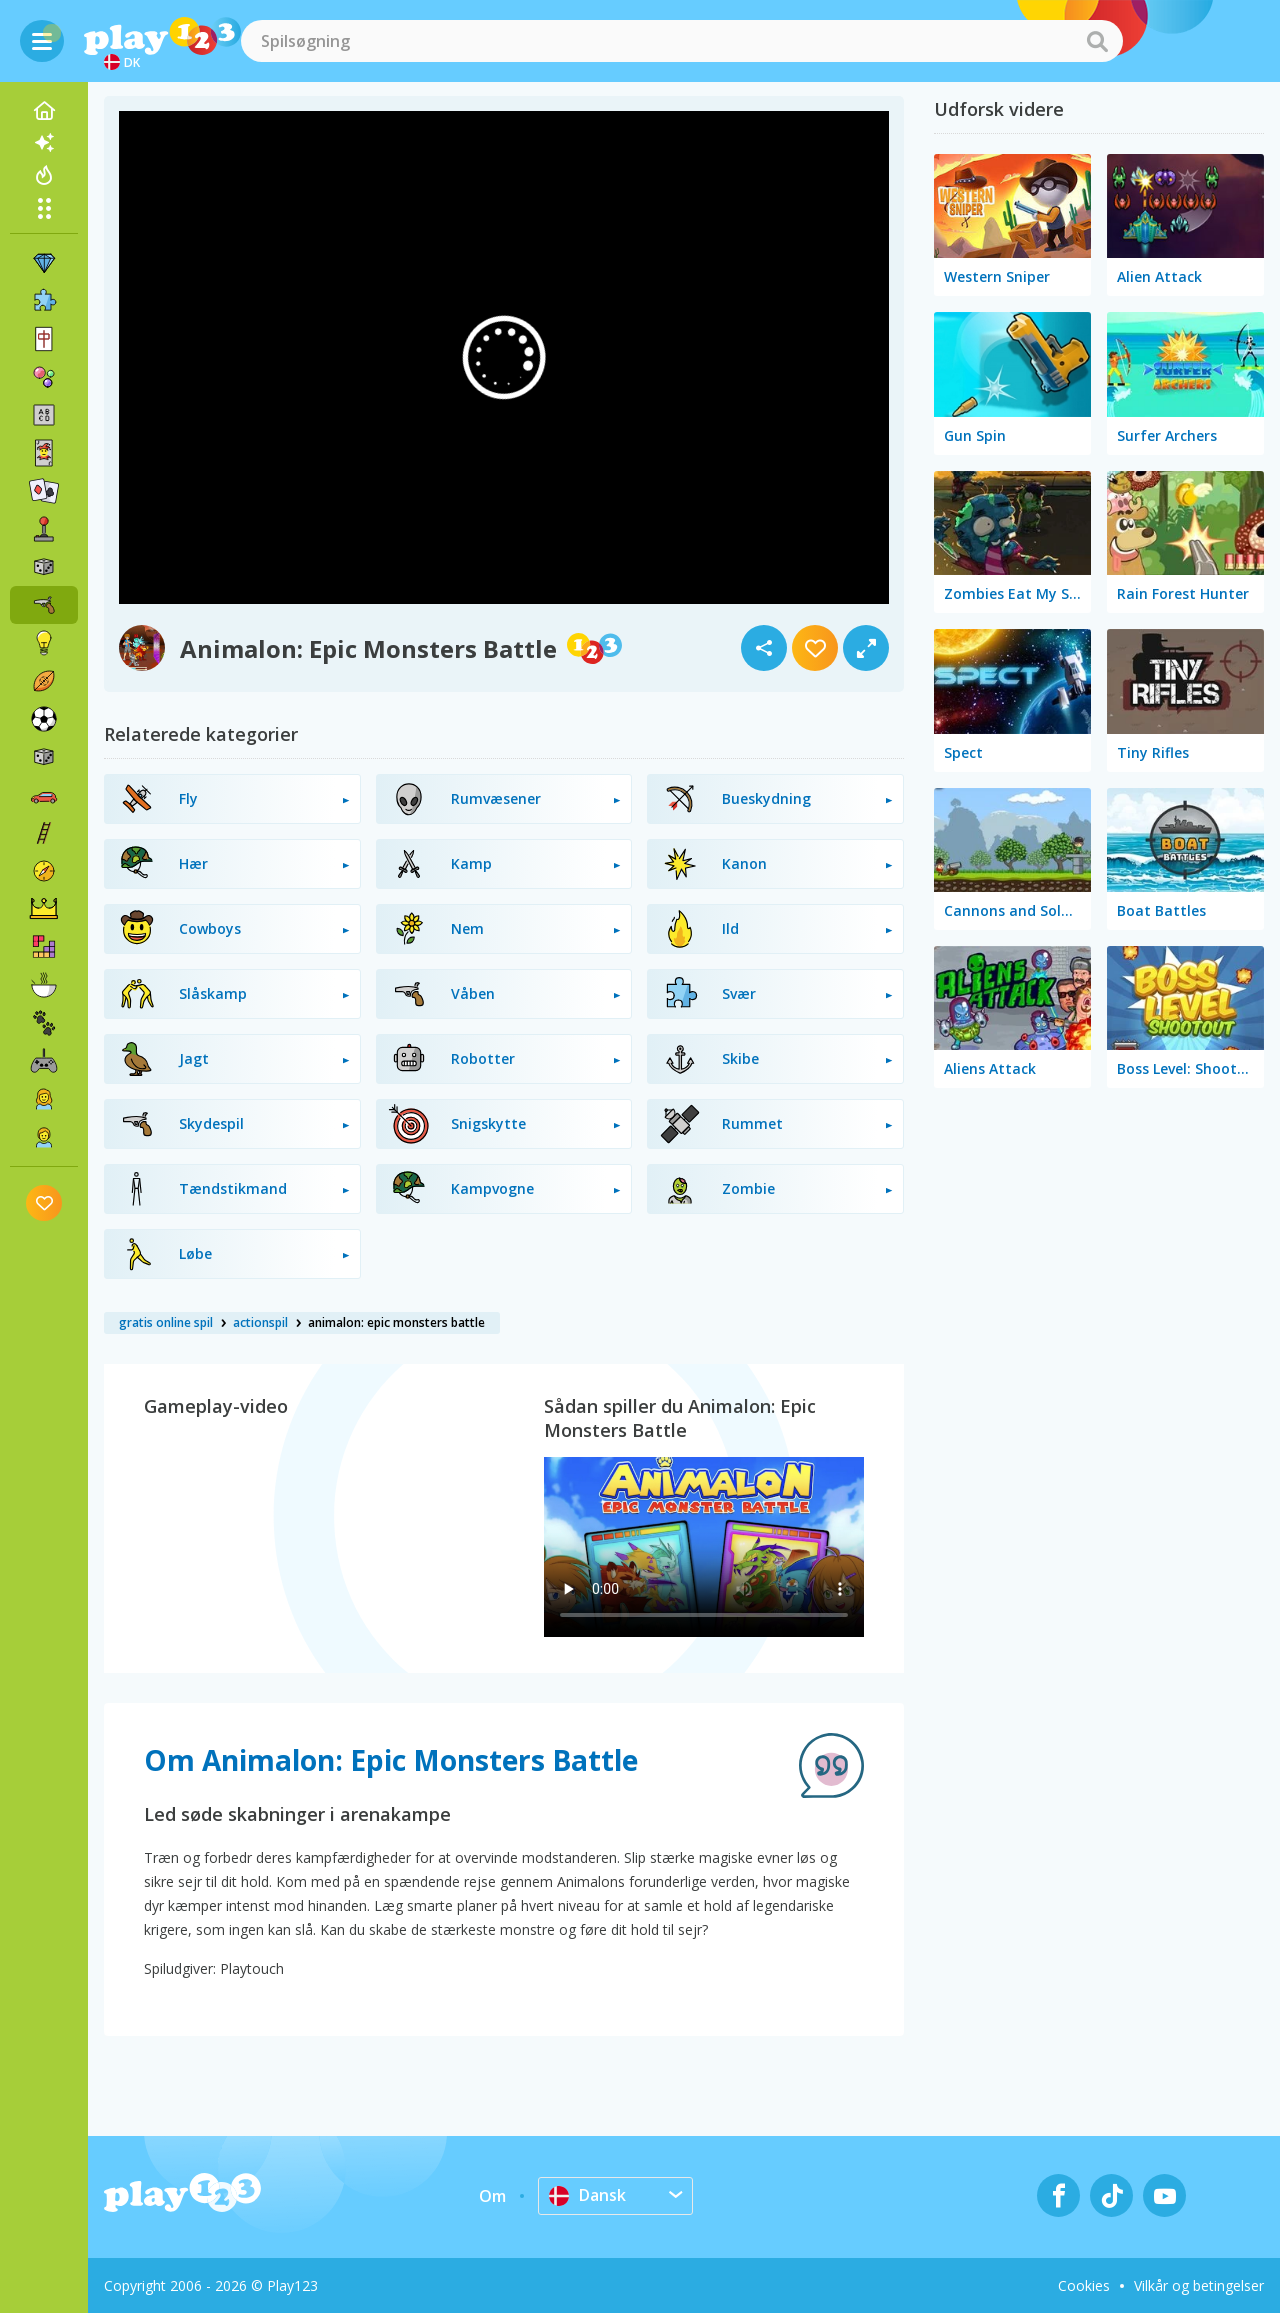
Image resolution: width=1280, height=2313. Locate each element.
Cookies (1084, 2285)
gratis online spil (166, 1322)
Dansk (587, 2195)
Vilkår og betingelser (1199, 2285)
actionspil (260, 1322)
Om (492, 2196)
